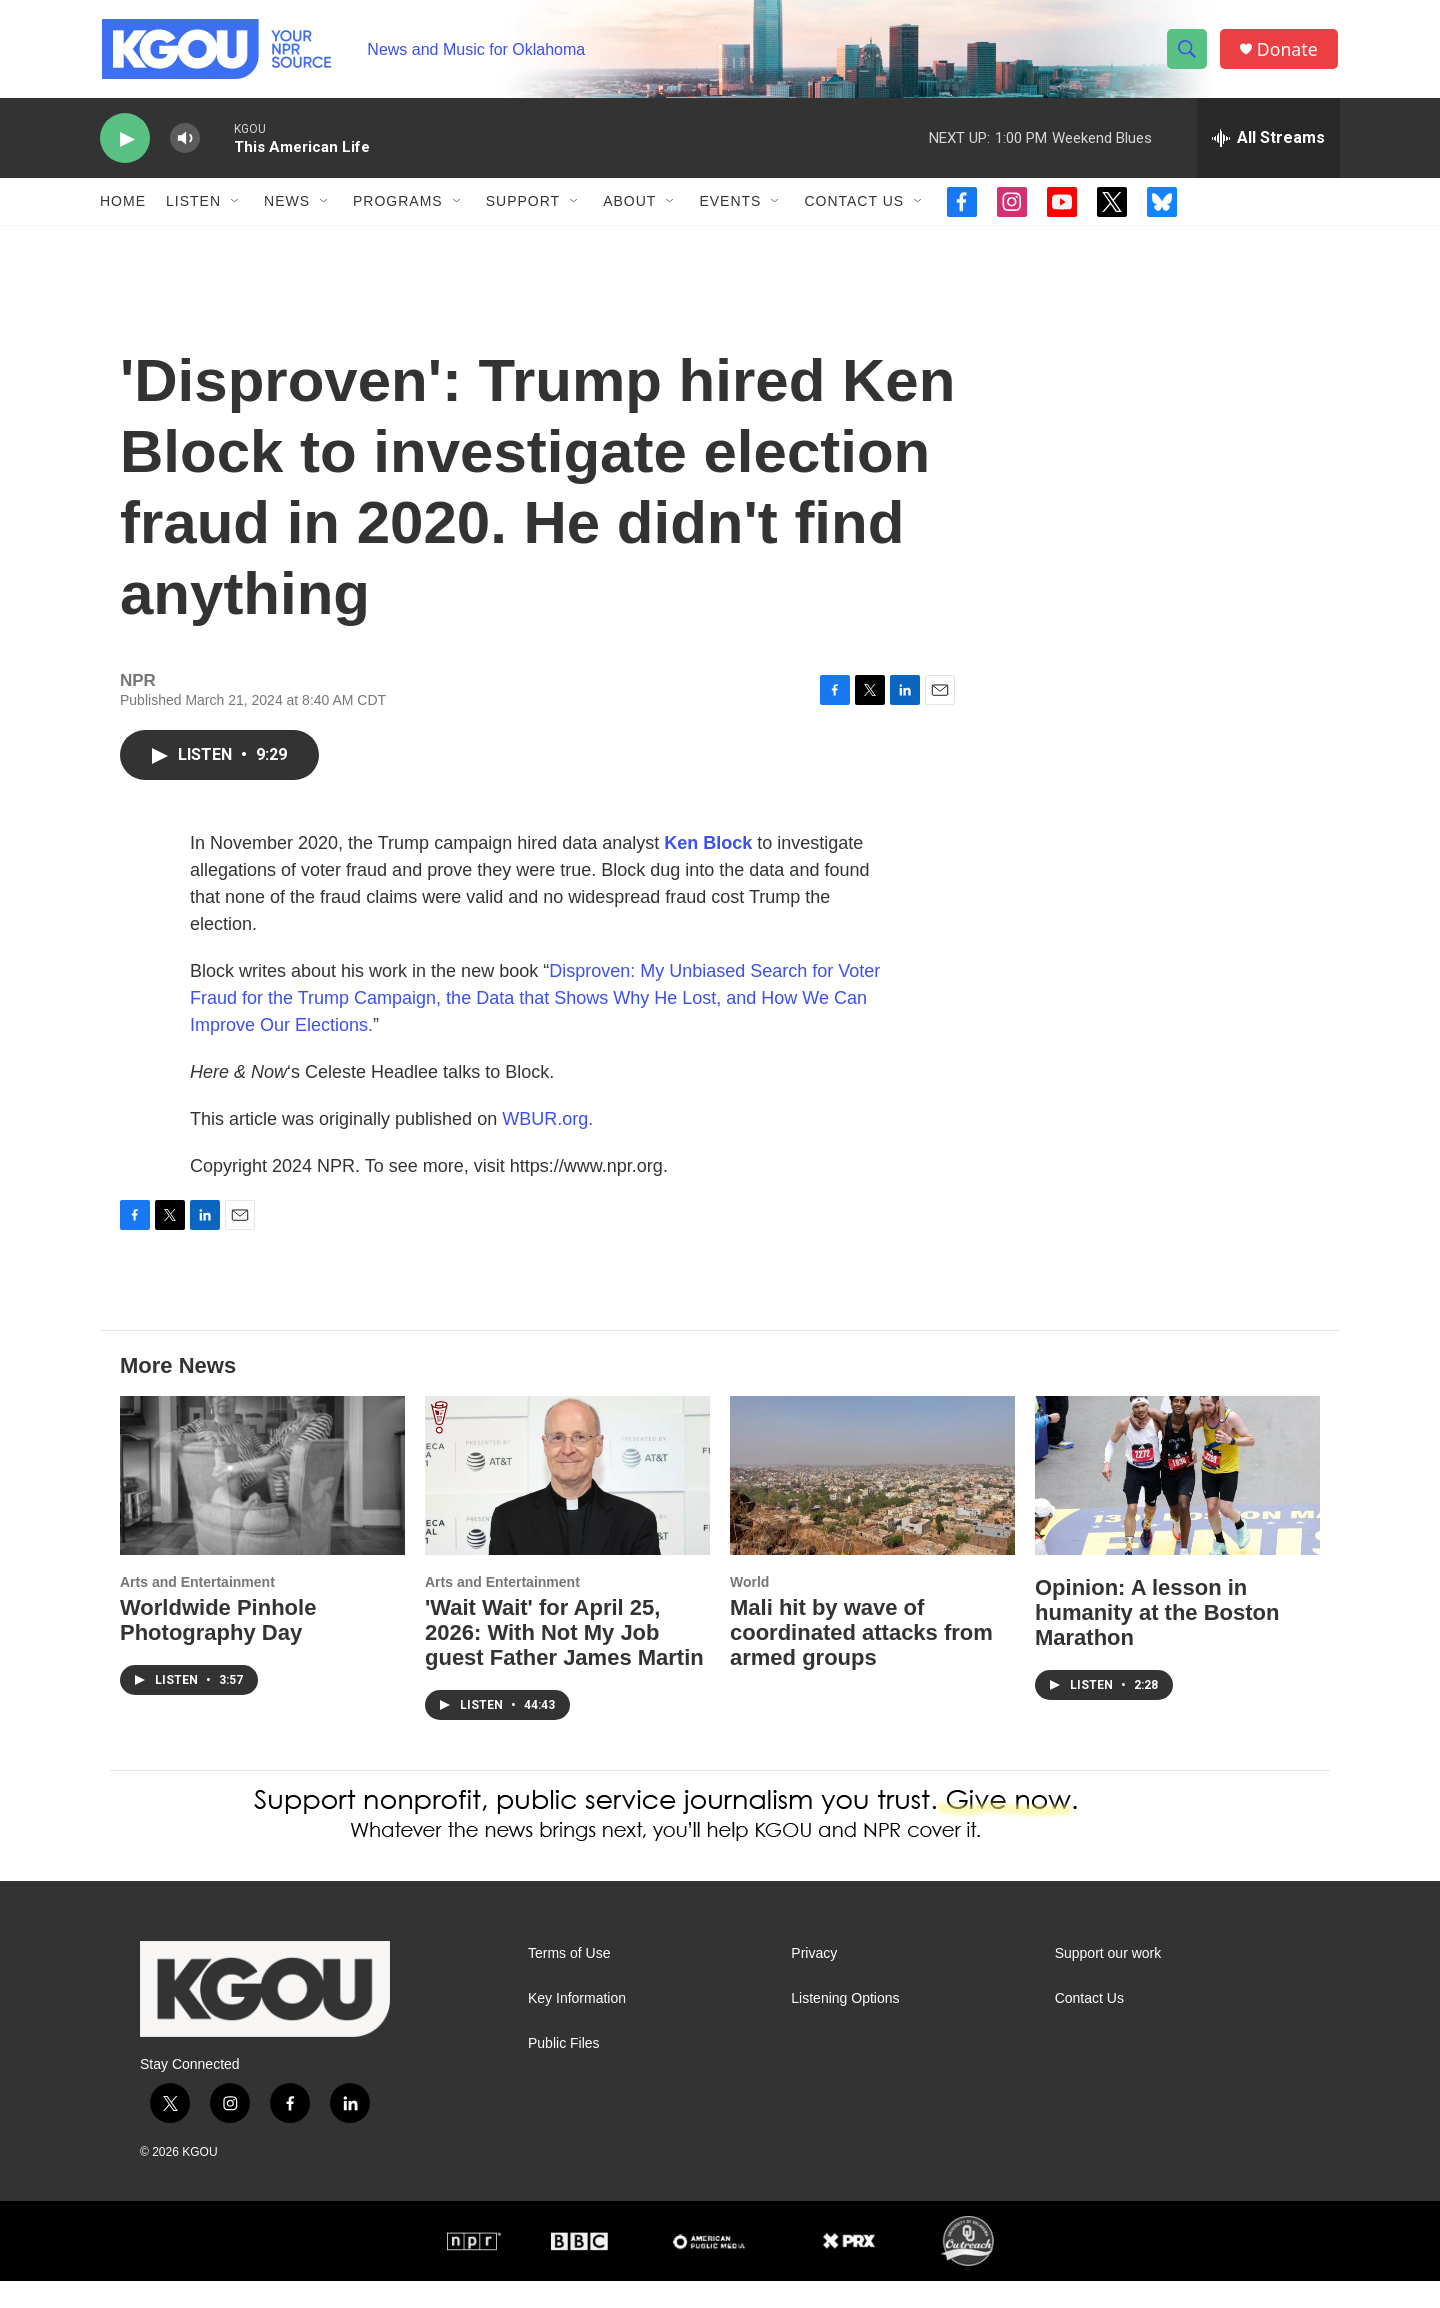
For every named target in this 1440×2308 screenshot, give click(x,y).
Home (123, 208)
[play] (125, 145)
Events (730, 208)
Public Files (564, 2070)
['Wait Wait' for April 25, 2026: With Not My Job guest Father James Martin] (567, 1502)
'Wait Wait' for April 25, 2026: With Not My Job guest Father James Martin (564, 1659)
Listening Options (845, 2025)
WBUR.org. (547, 1146)
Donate (1289, 52)
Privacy (814, 1980)
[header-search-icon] (1188, 53)
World (749, 1609)
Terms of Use (569, 1980)
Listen (193, 208)
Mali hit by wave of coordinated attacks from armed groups (861, 1659)
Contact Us (854, 208)
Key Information (577, 2025)
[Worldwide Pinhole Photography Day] (262, 1502)
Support (523, 208)
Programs (398, 208)
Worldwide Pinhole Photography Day (218, 1647)
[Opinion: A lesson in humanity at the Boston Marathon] (1177, 1502)
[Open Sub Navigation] (236, 208)
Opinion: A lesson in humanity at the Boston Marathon (1157, 1639)
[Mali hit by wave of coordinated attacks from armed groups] (872, 1502)
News (287, 208)
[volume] (185, 145)
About (629, 208)
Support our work (1108, 1980)
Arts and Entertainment (197, 1609)
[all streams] (1268, 145)
